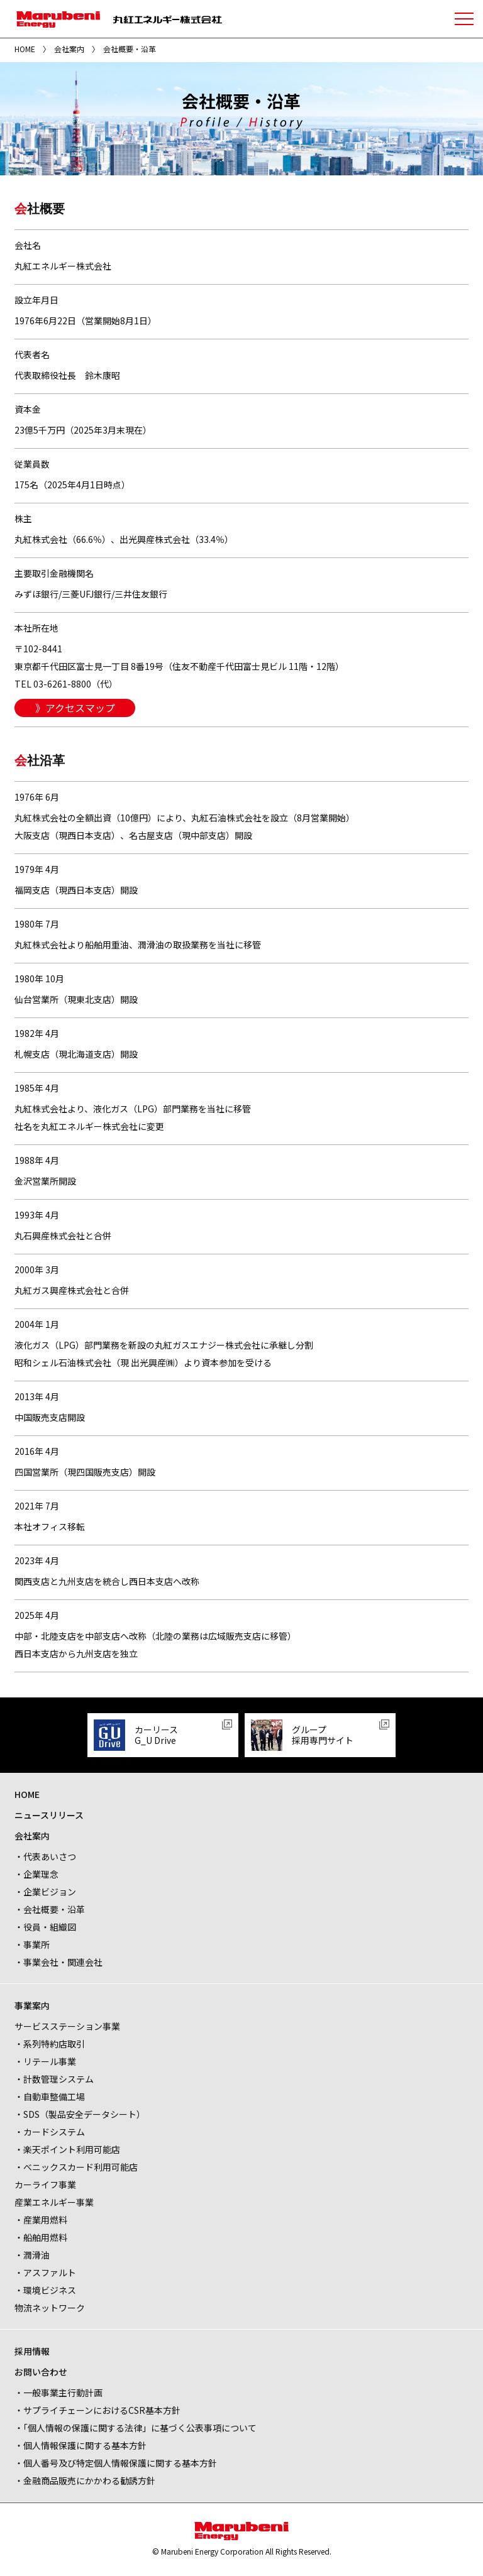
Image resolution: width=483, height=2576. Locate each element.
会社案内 (69, 48)
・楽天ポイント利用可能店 (67, 2149)
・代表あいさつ (45, 1856)
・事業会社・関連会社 (58, 1962)
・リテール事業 (45, 2061)
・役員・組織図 (45, 1927)
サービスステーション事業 (67, 2026)
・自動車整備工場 (49, 2096)
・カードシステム (49, 2131)
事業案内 (32, 2005)
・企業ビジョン (45, 1891)
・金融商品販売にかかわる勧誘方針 (84, 2480)
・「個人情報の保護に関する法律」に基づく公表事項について (135, 2427)
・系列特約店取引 (49, 2043)
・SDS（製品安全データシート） (79, 2114)
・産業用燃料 (40, 2219)
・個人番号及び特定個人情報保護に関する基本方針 (115, 2463)
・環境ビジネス (45, 2290)
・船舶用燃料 (40, 2237)
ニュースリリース (49, 1815)
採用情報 (32, 2351)
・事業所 (32, 1944)
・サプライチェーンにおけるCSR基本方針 (97, 2410)
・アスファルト (45, 2272)
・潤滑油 (32, 2255)
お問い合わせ (40, 2371)
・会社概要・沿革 (49, 1909)
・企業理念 (36, 1874)
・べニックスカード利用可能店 (76, 2167)
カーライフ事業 (45, 2184)
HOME (24, 48)
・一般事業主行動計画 (58, 2392)
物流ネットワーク (49, 2307)
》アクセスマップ (75, 707)
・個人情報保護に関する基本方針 (80, 2445)
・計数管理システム (54, 2079)
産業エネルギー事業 (54, 2202)
